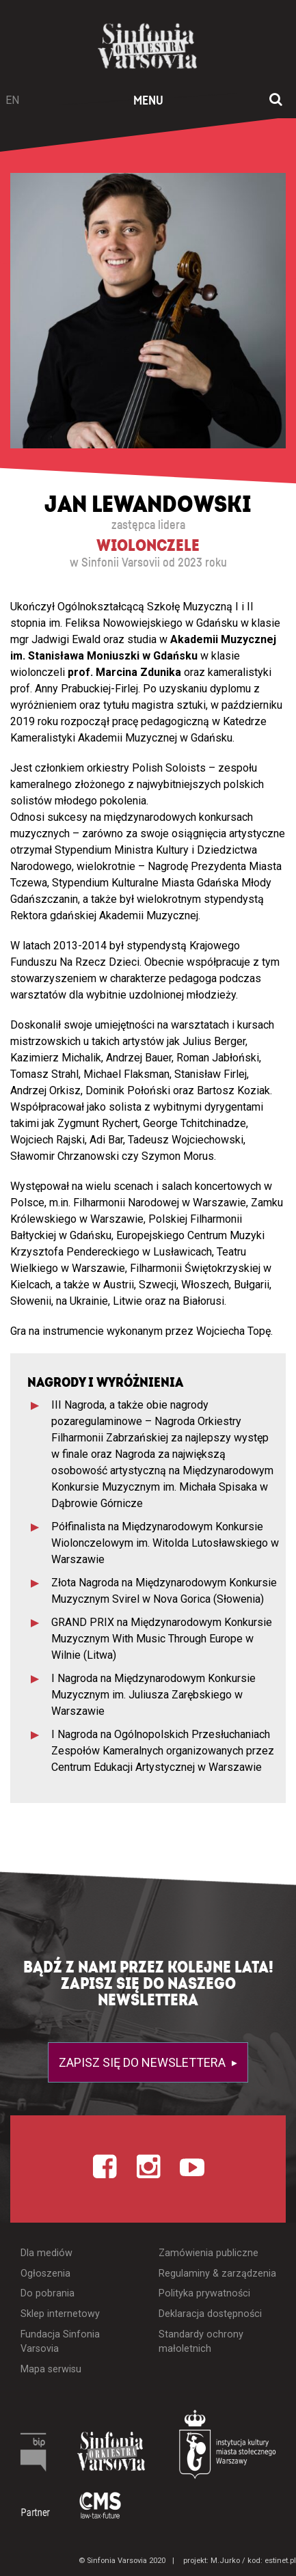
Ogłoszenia (45, 2273)
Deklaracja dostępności (210, 2314)
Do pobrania (48, 2293)
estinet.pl (280, 2560)
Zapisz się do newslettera (143, 2062)
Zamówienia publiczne (208, 2253)
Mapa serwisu (51, 2369)
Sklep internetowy (60, 2314)
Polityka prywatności (204, 2293)
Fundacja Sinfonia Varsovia (60, 2342)
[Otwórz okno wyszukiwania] (275, 100)
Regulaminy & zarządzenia (217, 2273)
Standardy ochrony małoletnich (201, 2342)
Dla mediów (46, 2253)
